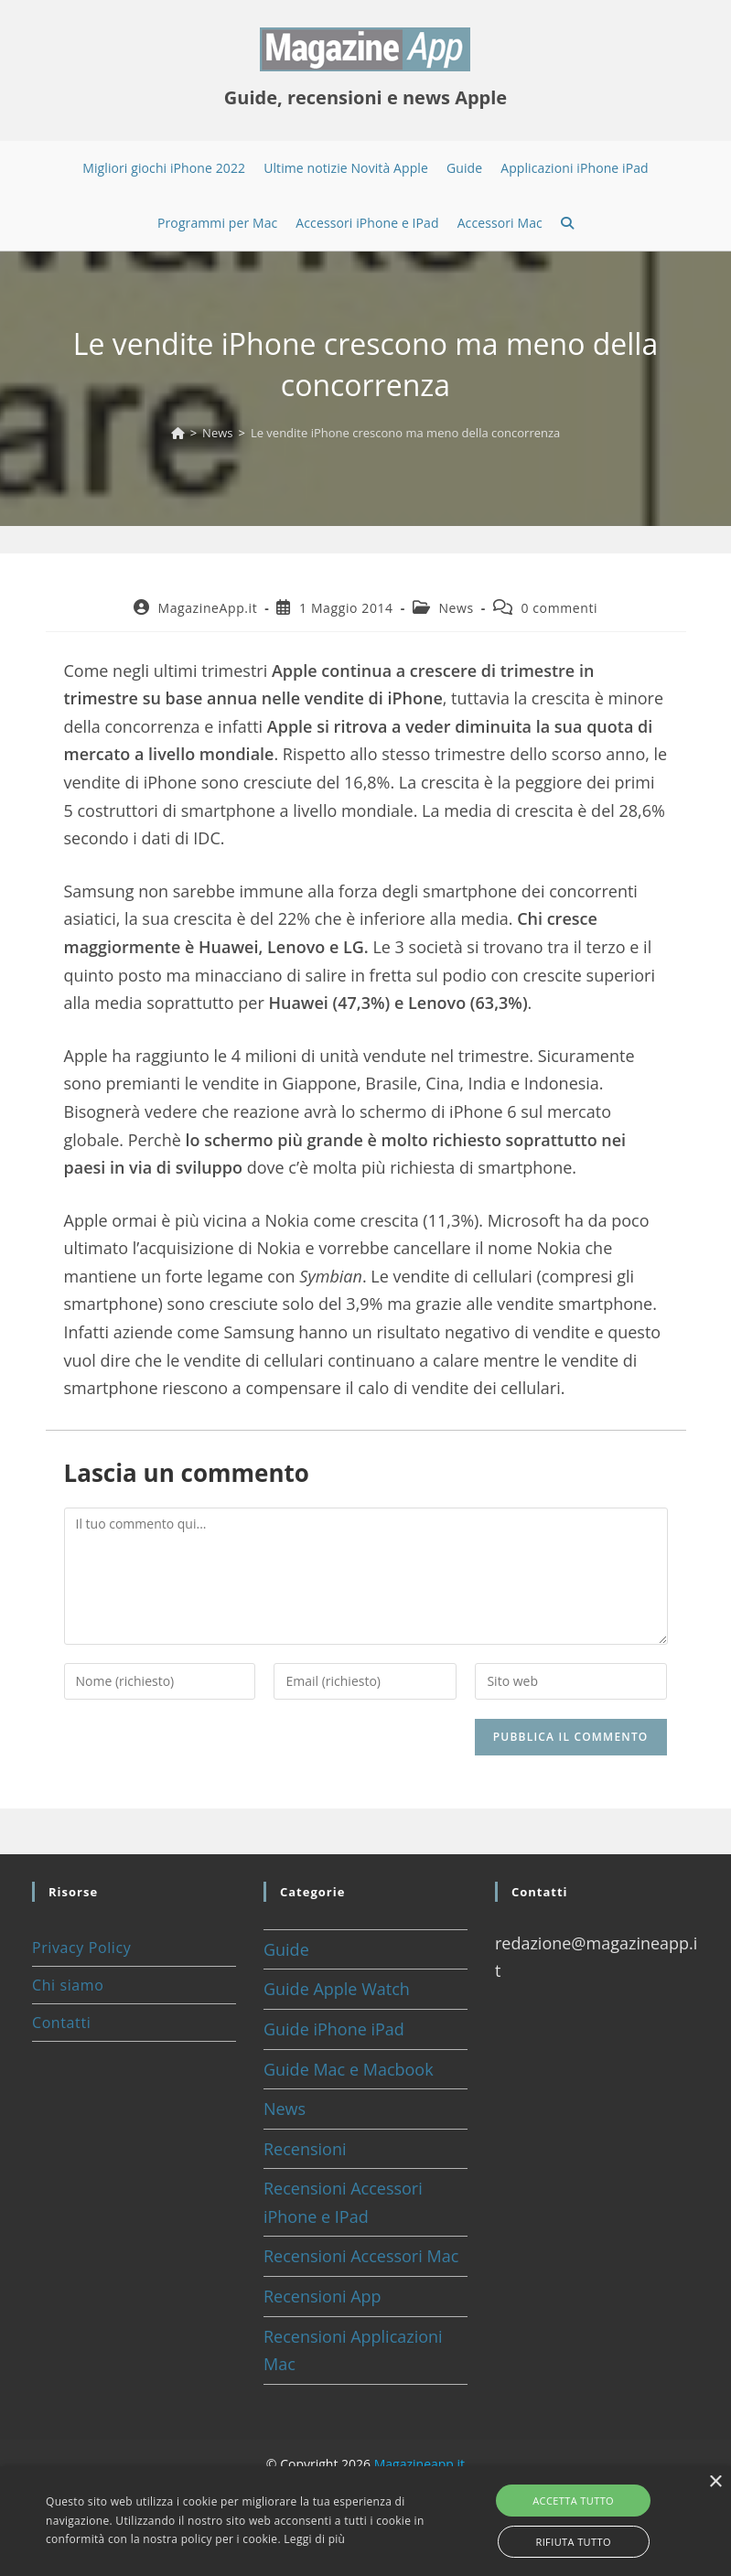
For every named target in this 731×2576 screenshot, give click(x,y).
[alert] (365, 2521)
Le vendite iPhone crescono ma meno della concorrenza (405, 432)
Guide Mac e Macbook (348, 2069)
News (455, 608)
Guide (286, 1949)
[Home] (178, 432)
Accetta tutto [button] (573, 2500)
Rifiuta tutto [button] (572, 2542)
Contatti (61, 2022)
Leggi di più (314, 2539)
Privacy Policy (81, 1947)
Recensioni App (322, 2296)
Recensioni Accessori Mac (360, 2256)
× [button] (715, 2482)
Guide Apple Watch (336, 1989)
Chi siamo (67, 1985)
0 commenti (559, 608)
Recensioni (305, 2149)
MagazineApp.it (207, 608)
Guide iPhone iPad (333, 2029)
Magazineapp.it (419, 2464)
